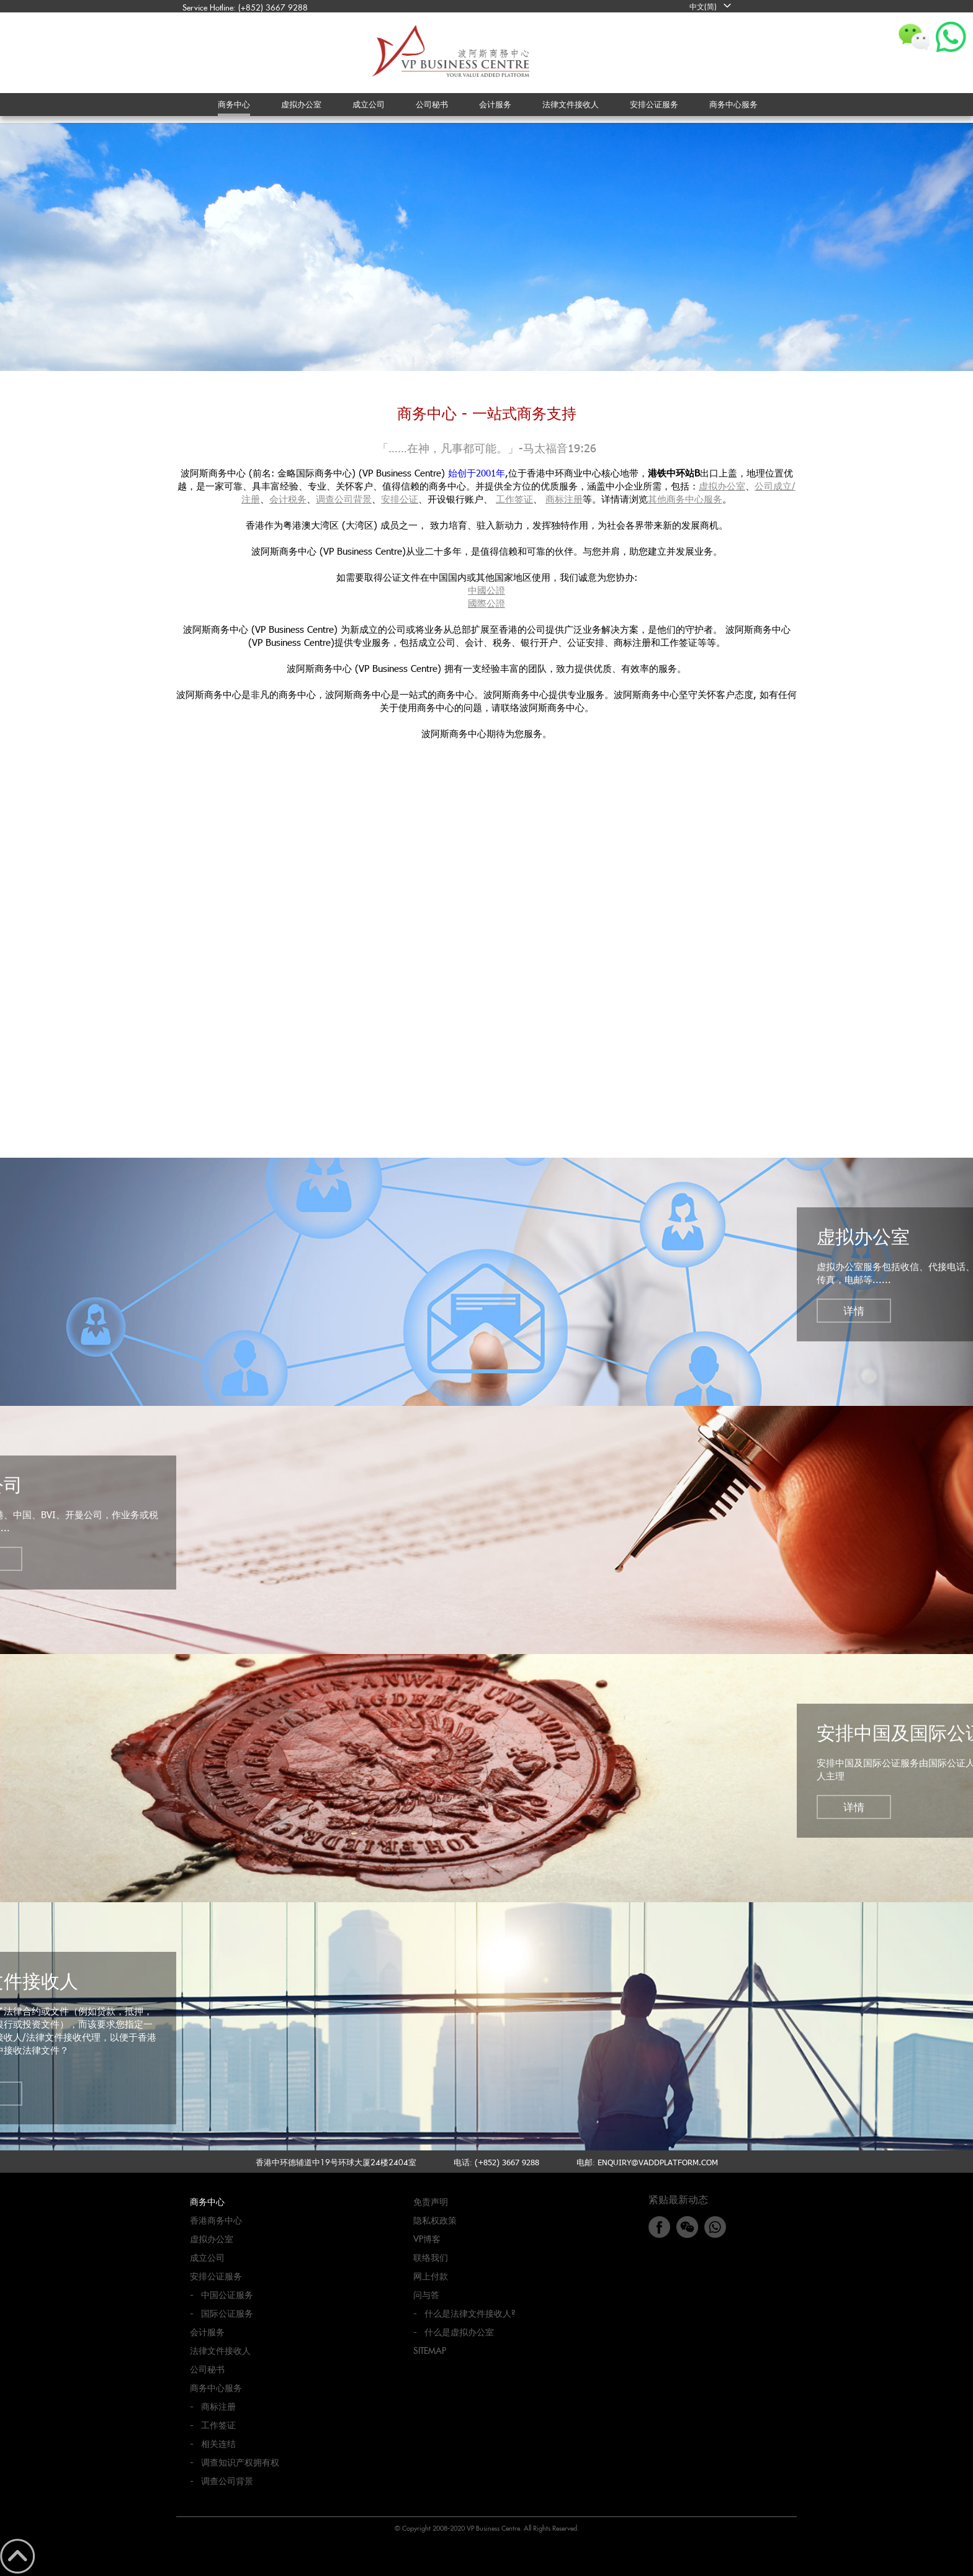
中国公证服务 (227, 2295)
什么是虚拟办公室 (459, 2332)
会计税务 (288, 499)
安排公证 (399, 499)
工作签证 (514, 499)
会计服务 (207, 2332)
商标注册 (564, 499)
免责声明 (430, 2201)
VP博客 (427, 2239)
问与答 (426, 2295)
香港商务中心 (216, 2220)
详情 (853, 1310)
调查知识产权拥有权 (240, 2462)
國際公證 (486, 603)
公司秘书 (207, 2369)
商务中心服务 (216, 2388)
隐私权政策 (435, 2220)
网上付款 (430, 2276)
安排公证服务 (216, 2276)
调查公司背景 (344, 499)
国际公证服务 (227, 2313)
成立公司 (207, 2257)
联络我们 (430, 2257)
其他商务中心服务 (685, 499)
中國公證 (486, 590)
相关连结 (218, 2443)
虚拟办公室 (722, 486)
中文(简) (703, 6)
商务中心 (207, 2201)
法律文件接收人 (220, 2350)
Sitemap (429, 2350)
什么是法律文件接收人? (469, 2313)
